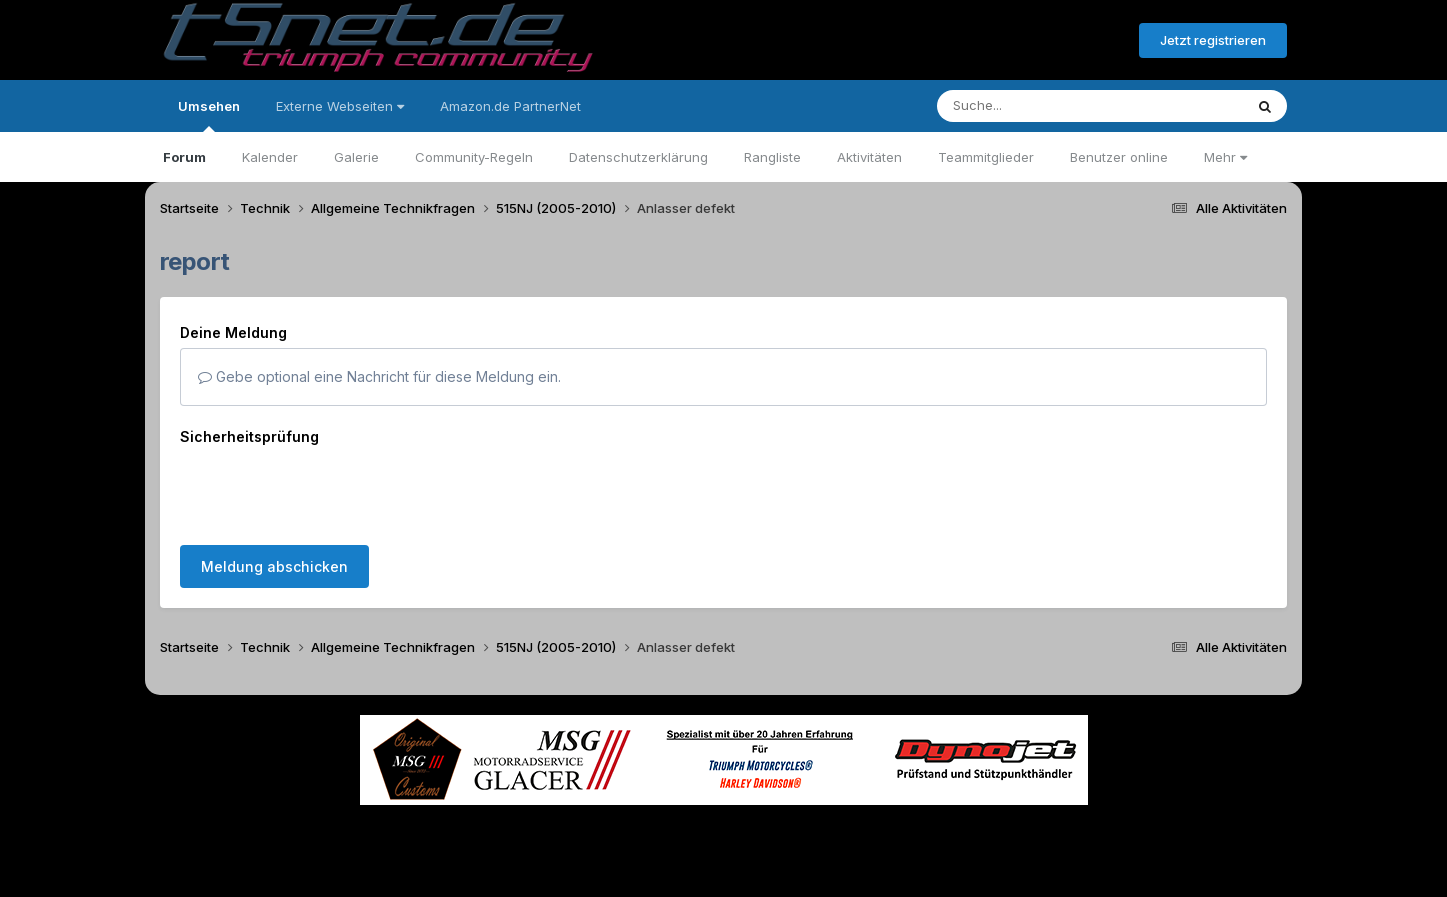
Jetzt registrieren (1213, 40)
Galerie (356, 157)
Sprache (532, 825)
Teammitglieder (986, 157)
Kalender (270, 157)
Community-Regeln (474, 157)
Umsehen (209, 115)
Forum (184, 157)
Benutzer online (1119, 157)
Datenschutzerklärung (638, 157)
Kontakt (851, 825)
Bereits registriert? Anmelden (1015, 41)
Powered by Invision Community (724, 867)
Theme (614, 825)
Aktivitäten (869, 157)
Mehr (1225, 157)
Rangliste (772, 157)
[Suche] (1049, 106)
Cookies (922, 825)
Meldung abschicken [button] (274, 488)
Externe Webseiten (340, 106)
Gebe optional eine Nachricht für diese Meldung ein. (379, 376)
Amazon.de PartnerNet (510, 106)
